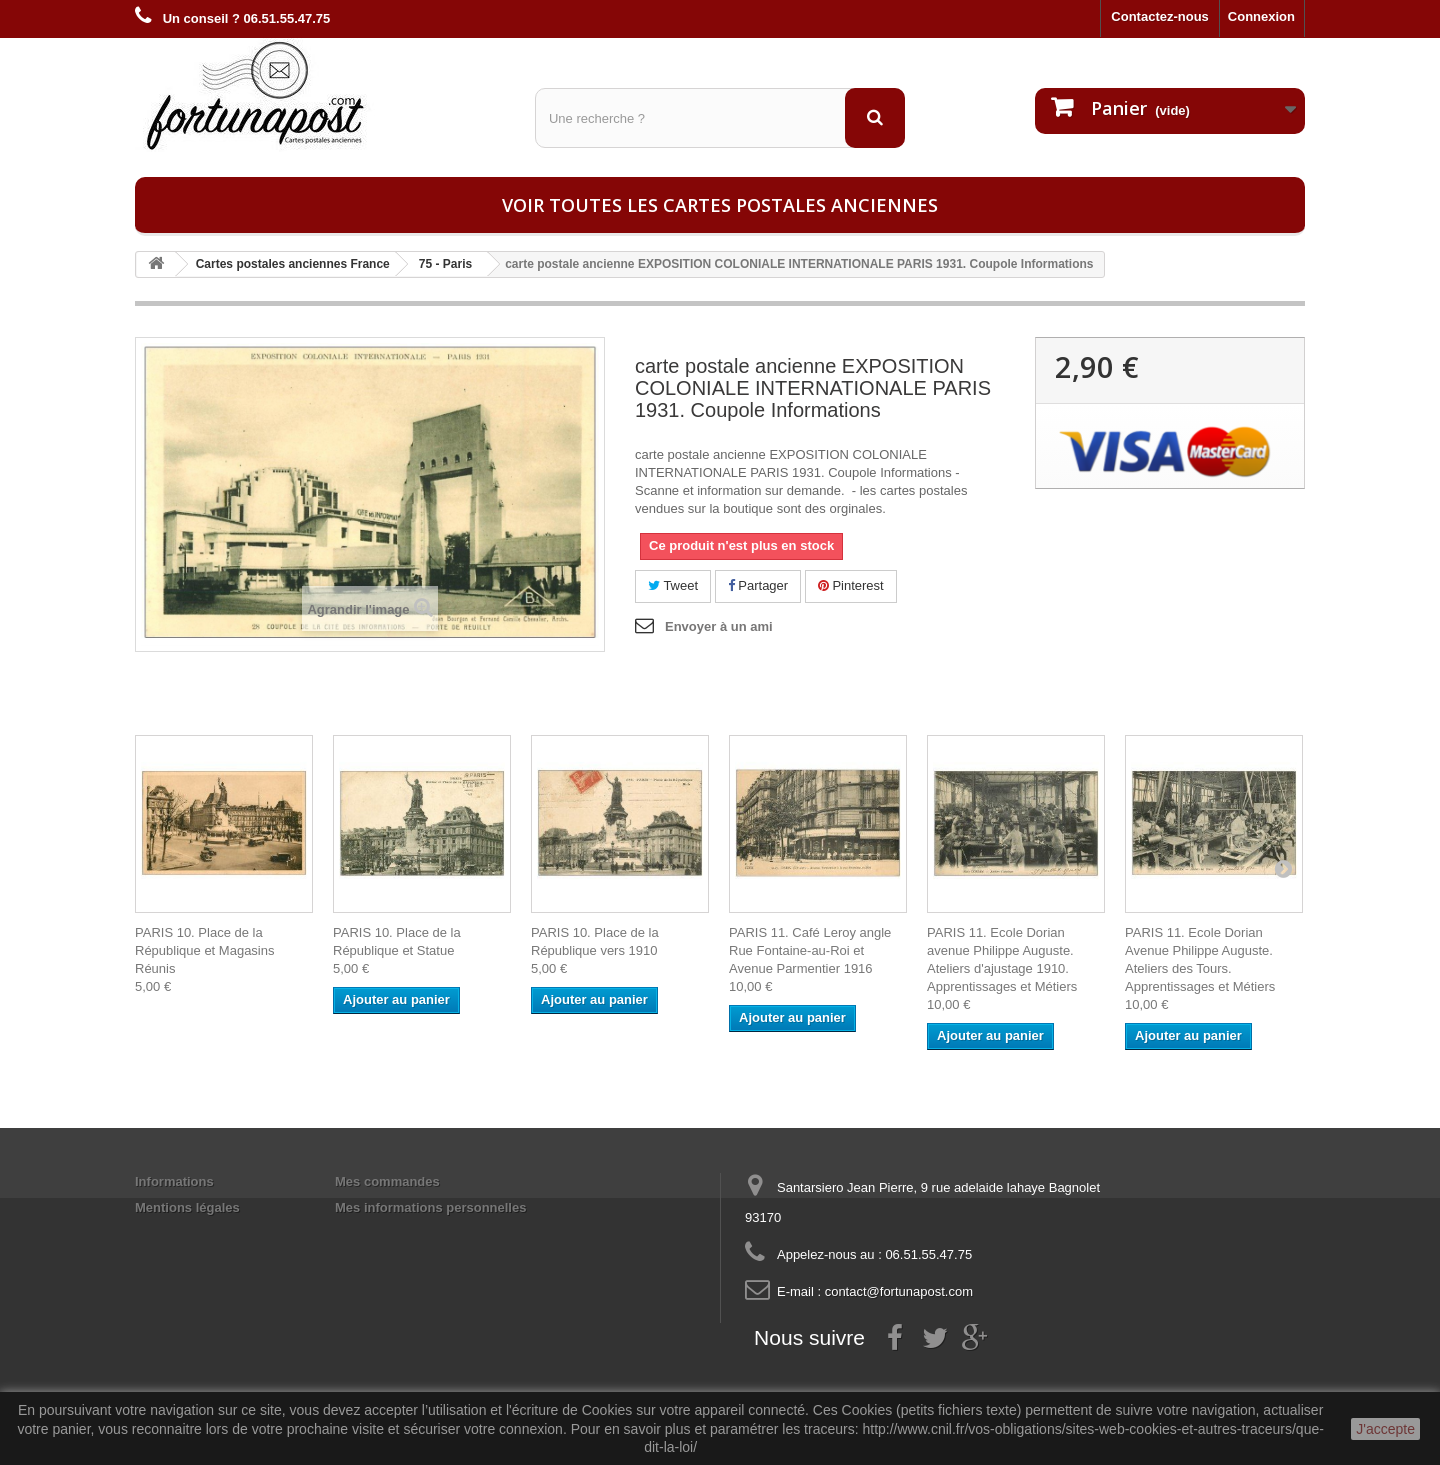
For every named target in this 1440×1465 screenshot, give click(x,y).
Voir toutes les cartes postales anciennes (720, 205)
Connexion (1261, 16)
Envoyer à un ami (719, 626)
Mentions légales (187, 1207)
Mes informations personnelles (430, 1207)
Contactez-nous (1160, 16)
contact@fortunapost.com (899, 1291)
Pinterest (851, 585)
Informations (174, 1181)
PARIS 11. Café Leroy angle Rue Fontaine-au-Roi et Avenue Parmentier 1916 (810, 950)
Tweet (673, 585)
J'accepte (1385, 1429)
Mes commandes (387, 1181)
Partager (758, 585)
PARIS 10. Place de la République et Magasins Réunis (204, 950)
